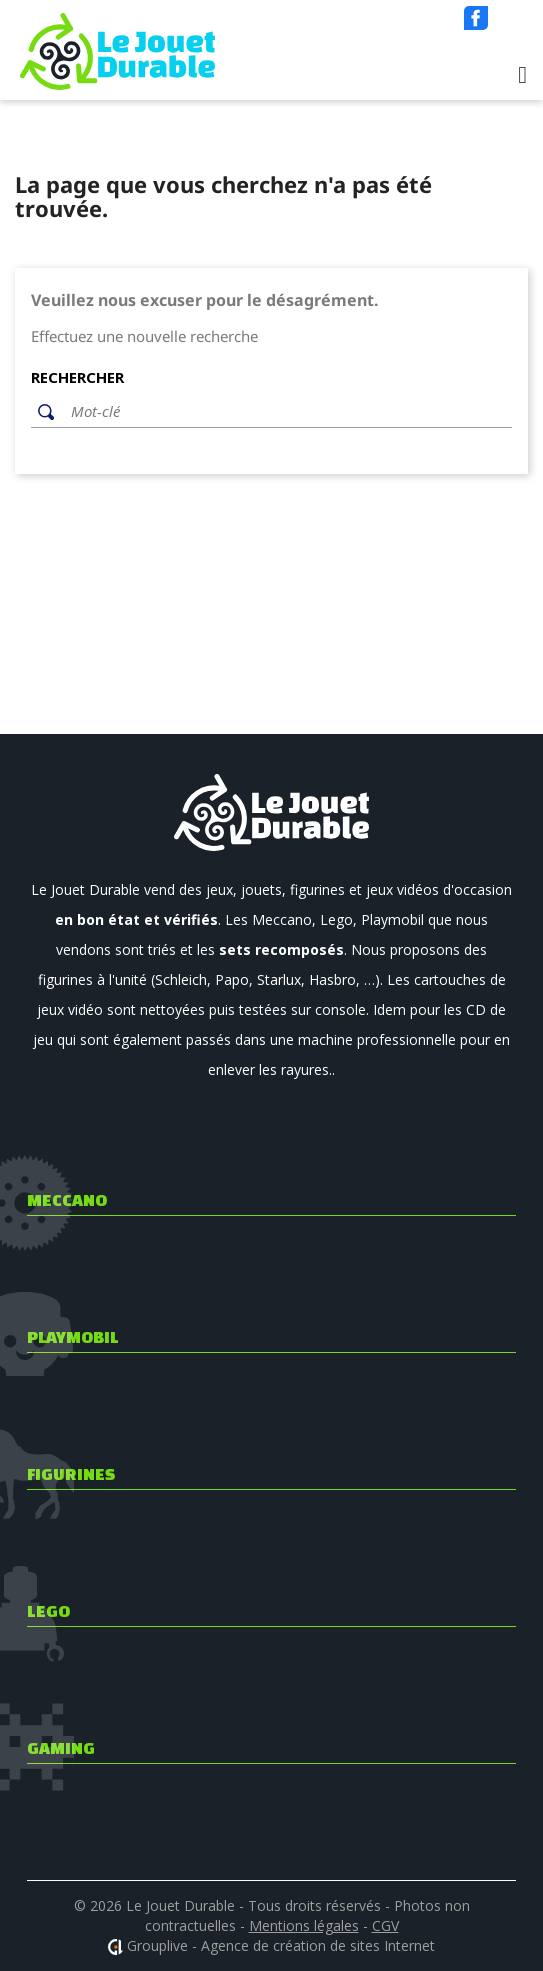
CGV (385, 1925)
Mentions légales (304, 1925)
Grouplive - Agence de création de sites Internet (281, 1945)
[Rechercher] (286, 412)
